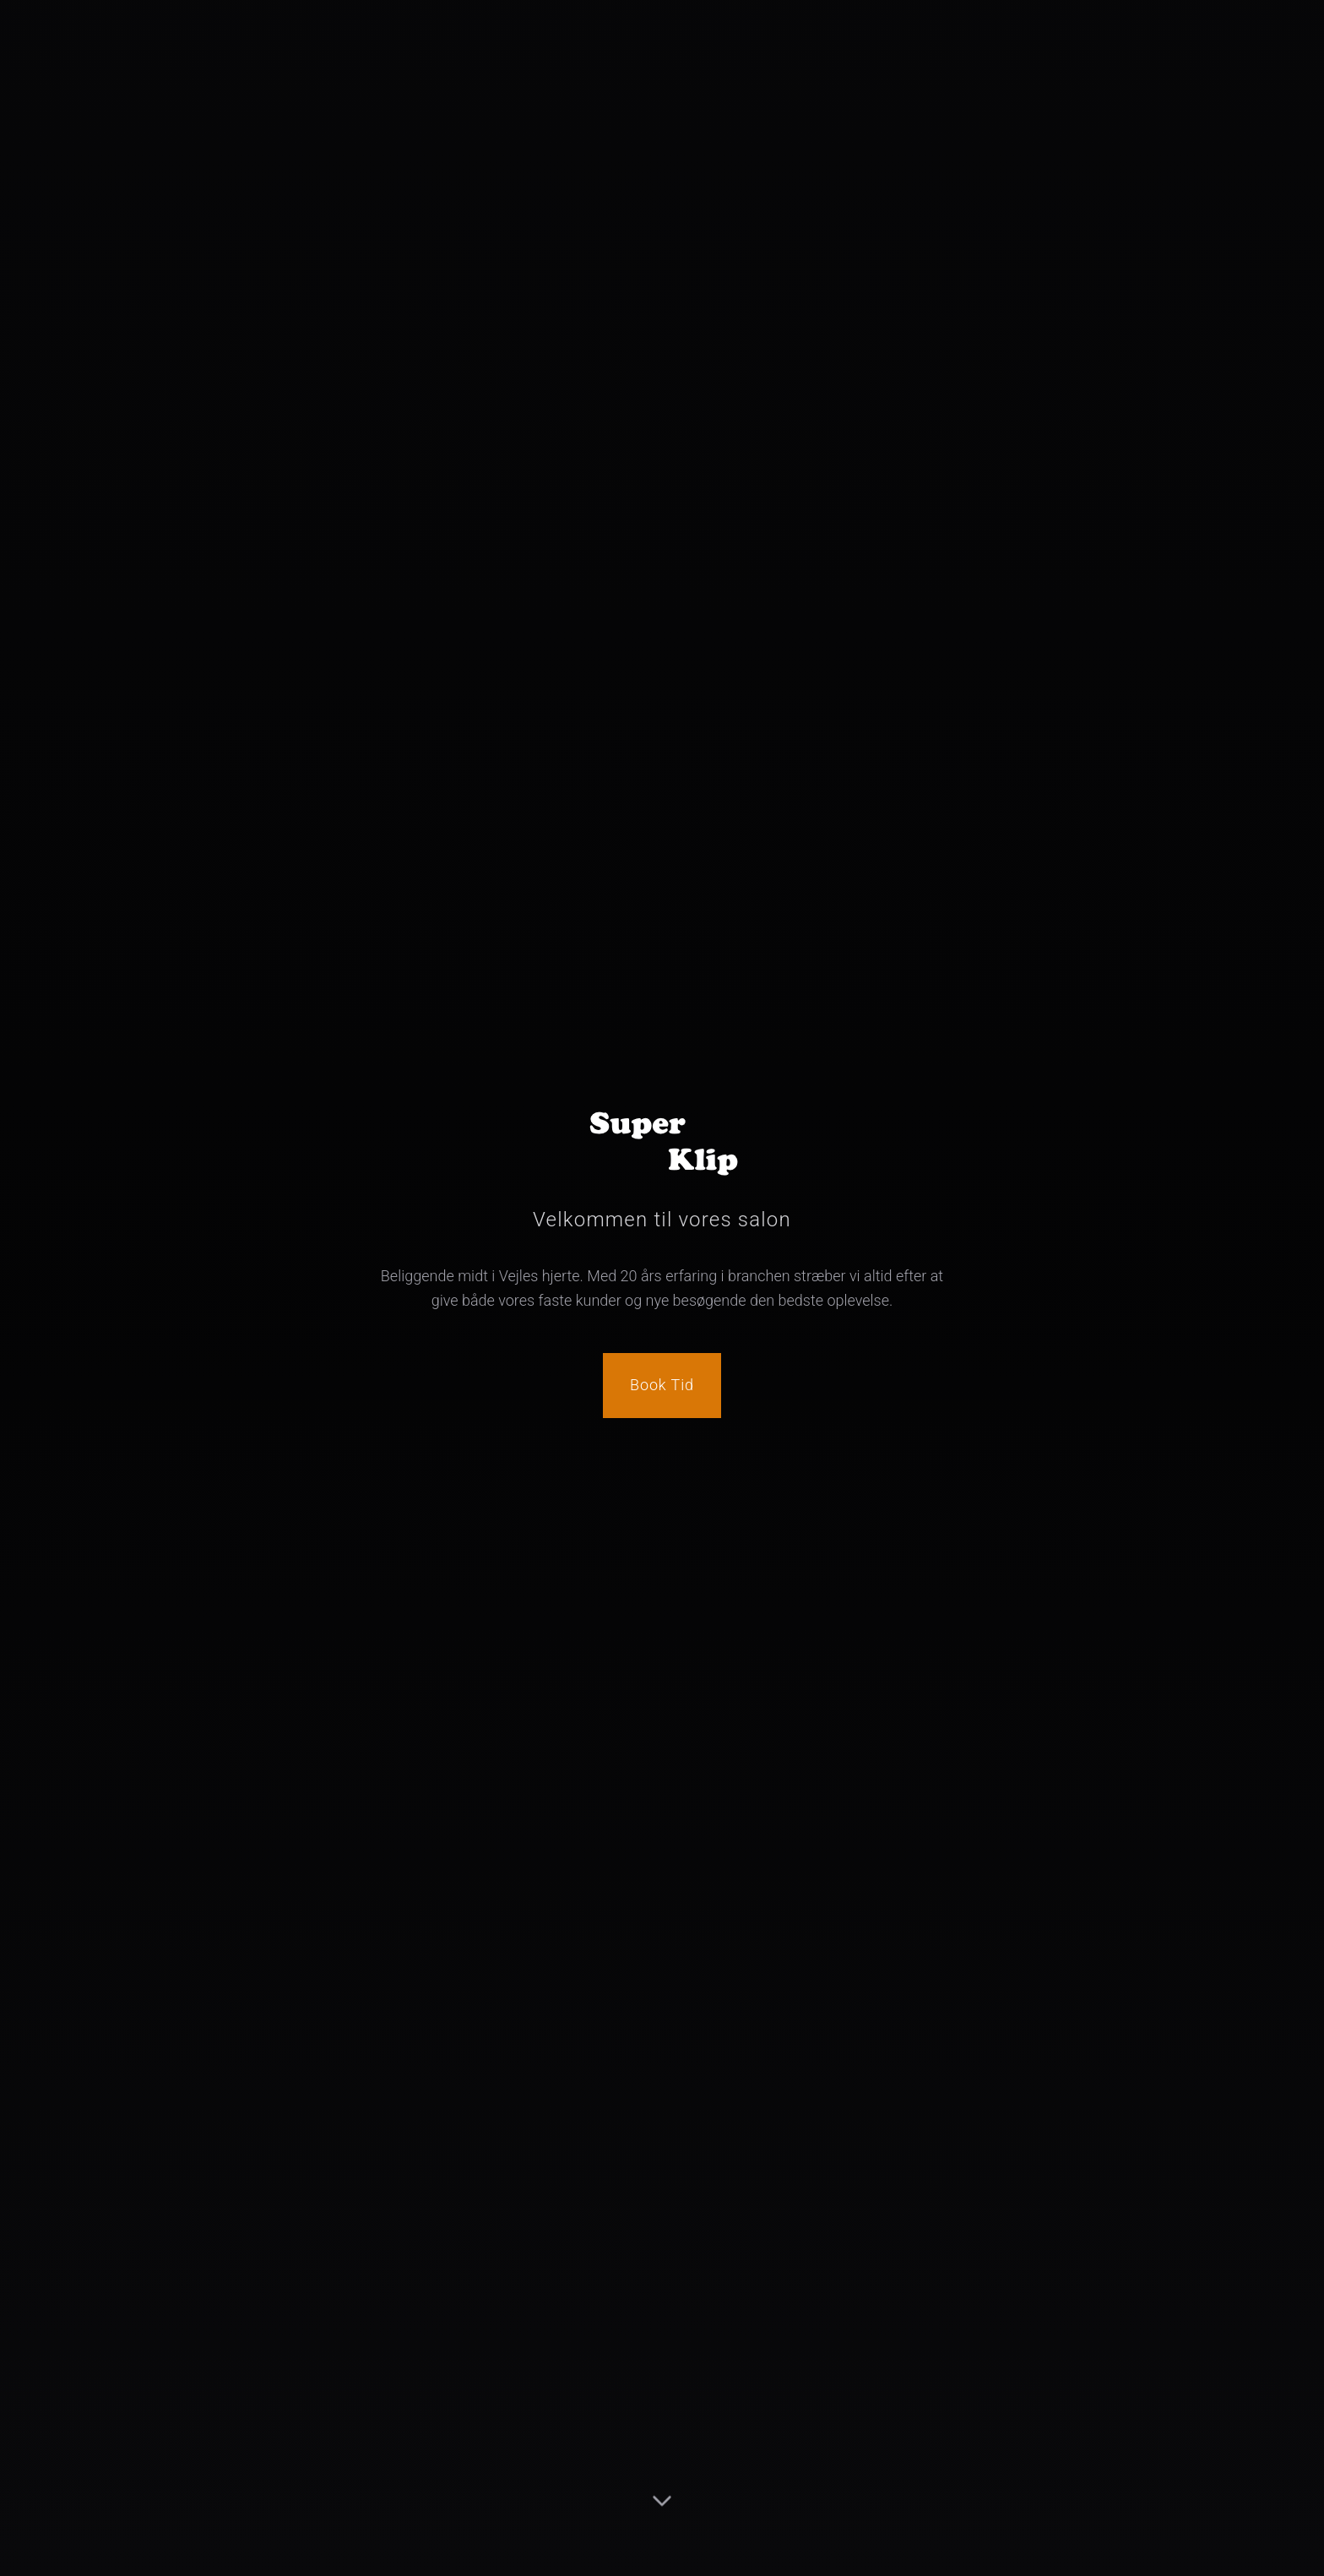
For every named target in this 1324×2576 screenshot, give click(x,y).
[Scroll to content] (662, 2512)
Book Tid (662, 1385)
